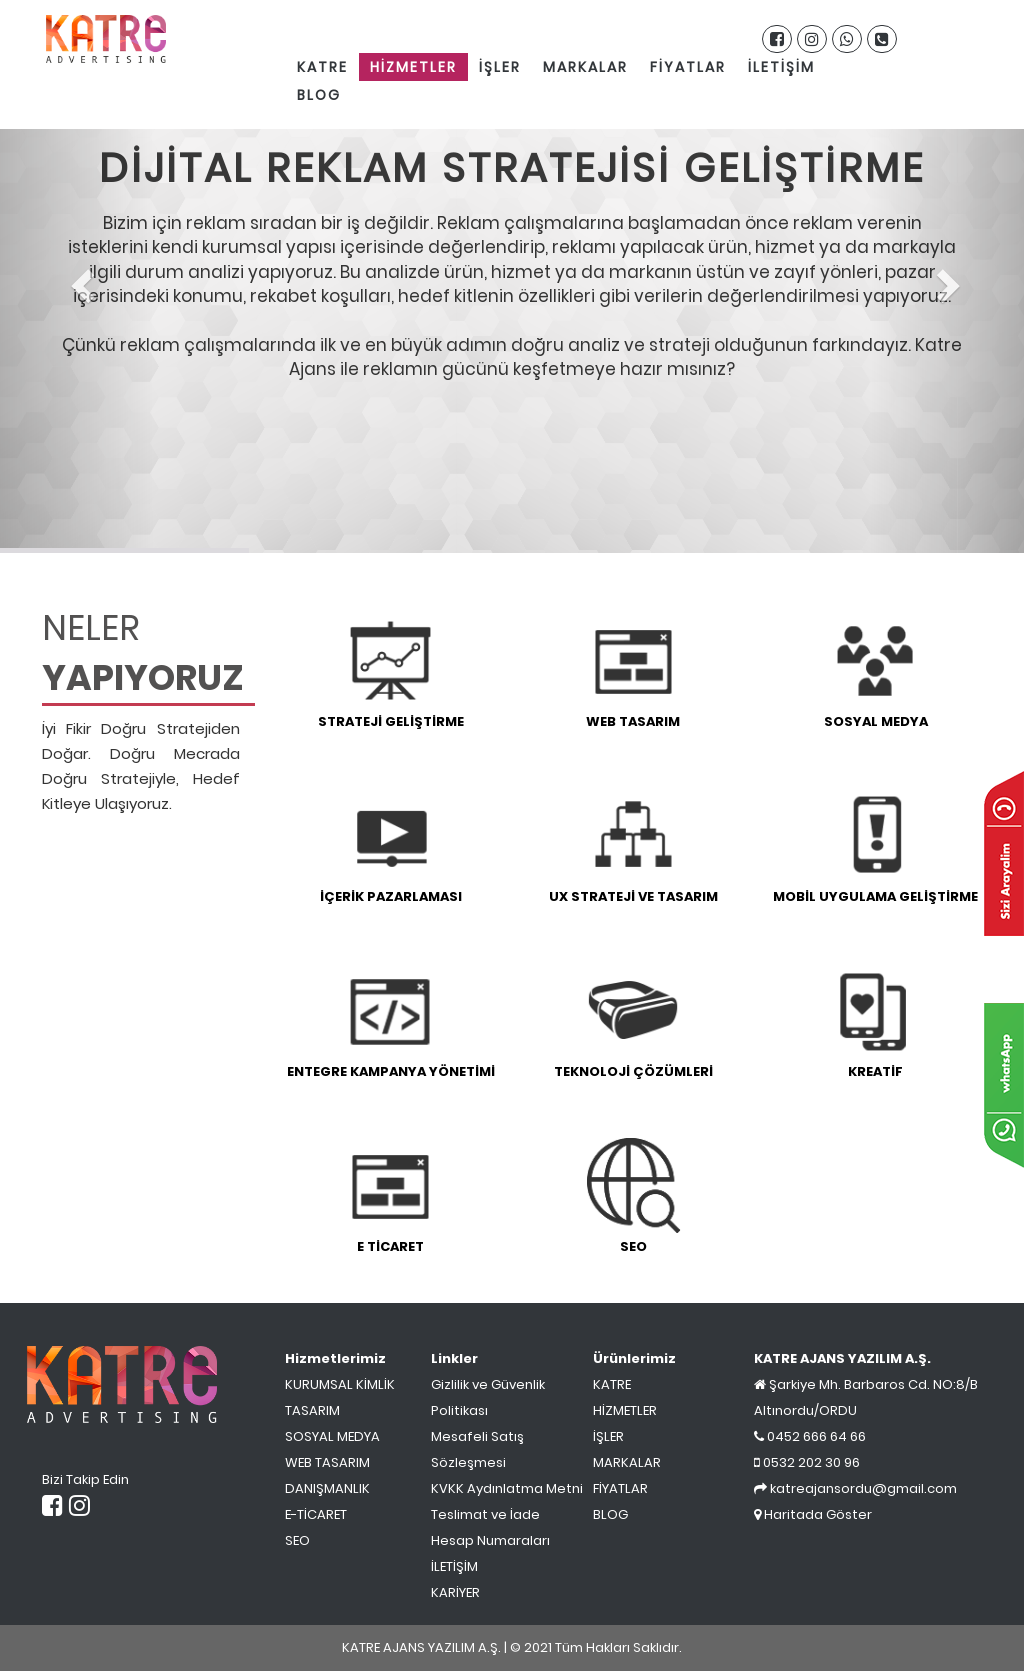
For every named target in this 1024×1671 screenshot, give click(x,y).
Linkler (454, 1358)
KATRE (322, 67)
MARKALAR (585, 67)
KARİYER (455, 1592)
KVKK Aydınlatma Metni (507, 1488)
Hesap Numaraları (490, 1540)
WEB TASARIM (327, 1462)
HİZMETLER (413, 67)
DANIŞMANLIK (327, 1488)
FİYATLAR (688, 67)
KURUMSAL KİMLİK (340, 1384)
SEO (297, 1540)
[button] (77, 276)
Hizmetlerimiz (335, 1358)
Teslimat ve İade (485, 1514)
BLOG (319, 95)
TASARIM (312, 1410)
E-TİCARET (316, 1514)
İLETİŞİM (781, 67)
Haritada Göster (813, 1514)
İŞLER (500, 67)
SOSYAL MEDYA (332, 1436)
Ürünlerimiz (634, 1358)
